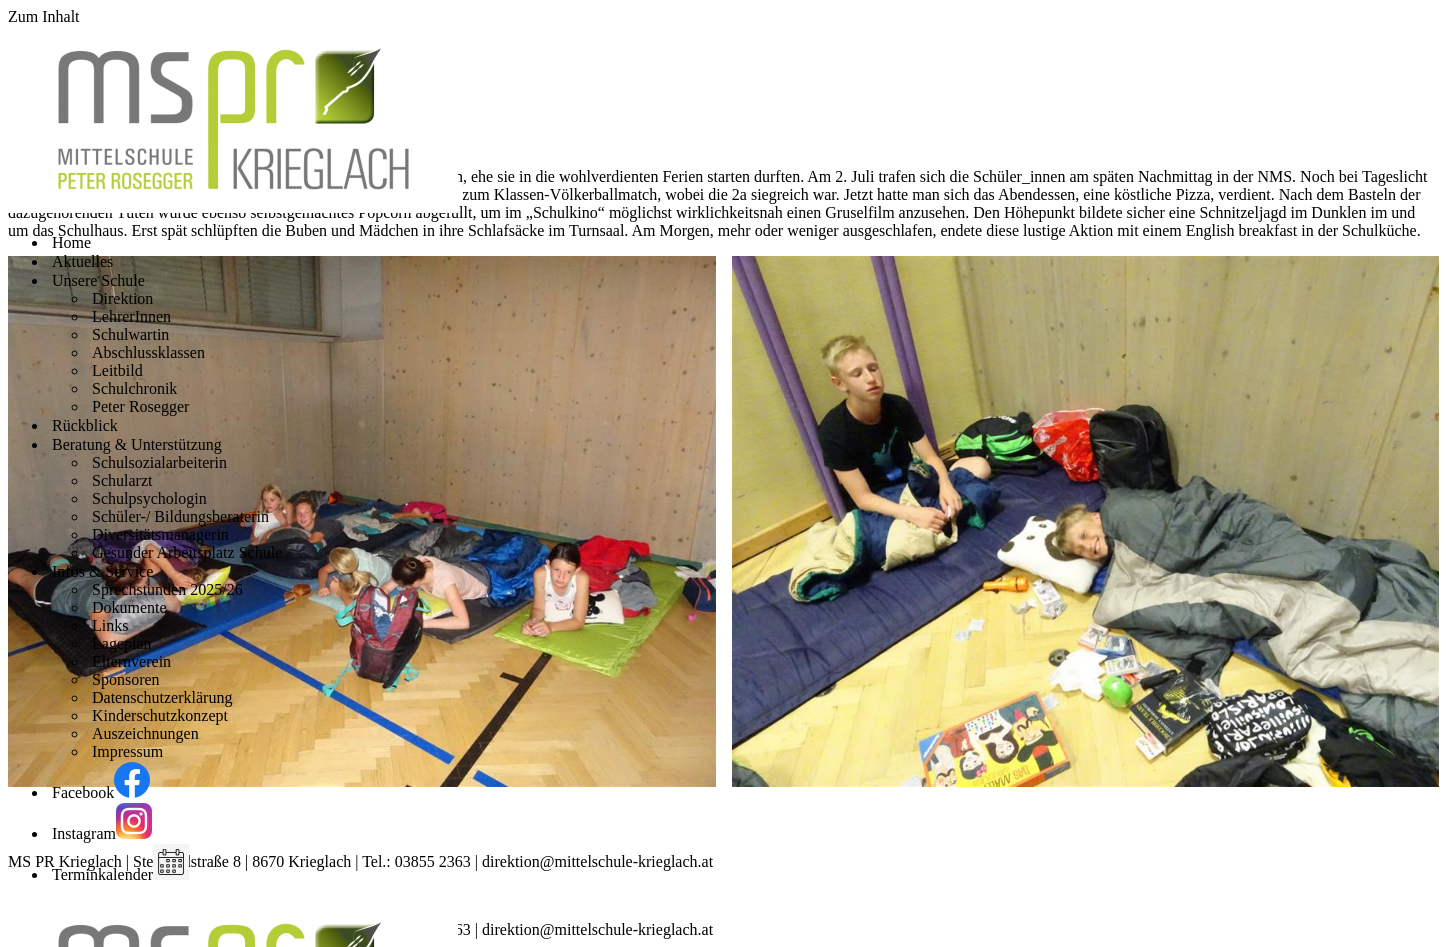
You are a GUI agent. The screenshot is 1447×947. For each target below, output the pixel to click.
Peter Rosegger (140, 406)
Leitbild (117, 370)
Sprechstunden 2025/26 (167, 589)
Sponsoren (126, 679)
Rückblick (85, 425)
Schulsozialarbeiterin (159, 462)
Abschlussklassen (148, 352)
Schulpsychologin (149, 498)
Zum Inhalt (44, 16)
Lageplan (122, 643)
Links (110, 625)
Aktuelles (82, 261)
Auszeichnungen (145, 733)
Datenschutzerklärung (162, 697)
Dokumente (129, 607)
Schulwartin (130, 334)
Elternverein (131, 661)
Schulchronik (134, 388)
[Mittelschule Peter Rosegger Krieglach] (233, 207)
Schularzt (122, 480)
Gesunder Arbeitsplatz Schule (187, 552)
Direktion (122, 298)
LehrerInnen (131, 316)
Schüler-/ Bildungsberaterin (180, 516)
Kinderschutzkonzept (160, 715)
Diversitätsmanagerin (160, 534)
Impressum (127, 751)
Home (71, 242)
